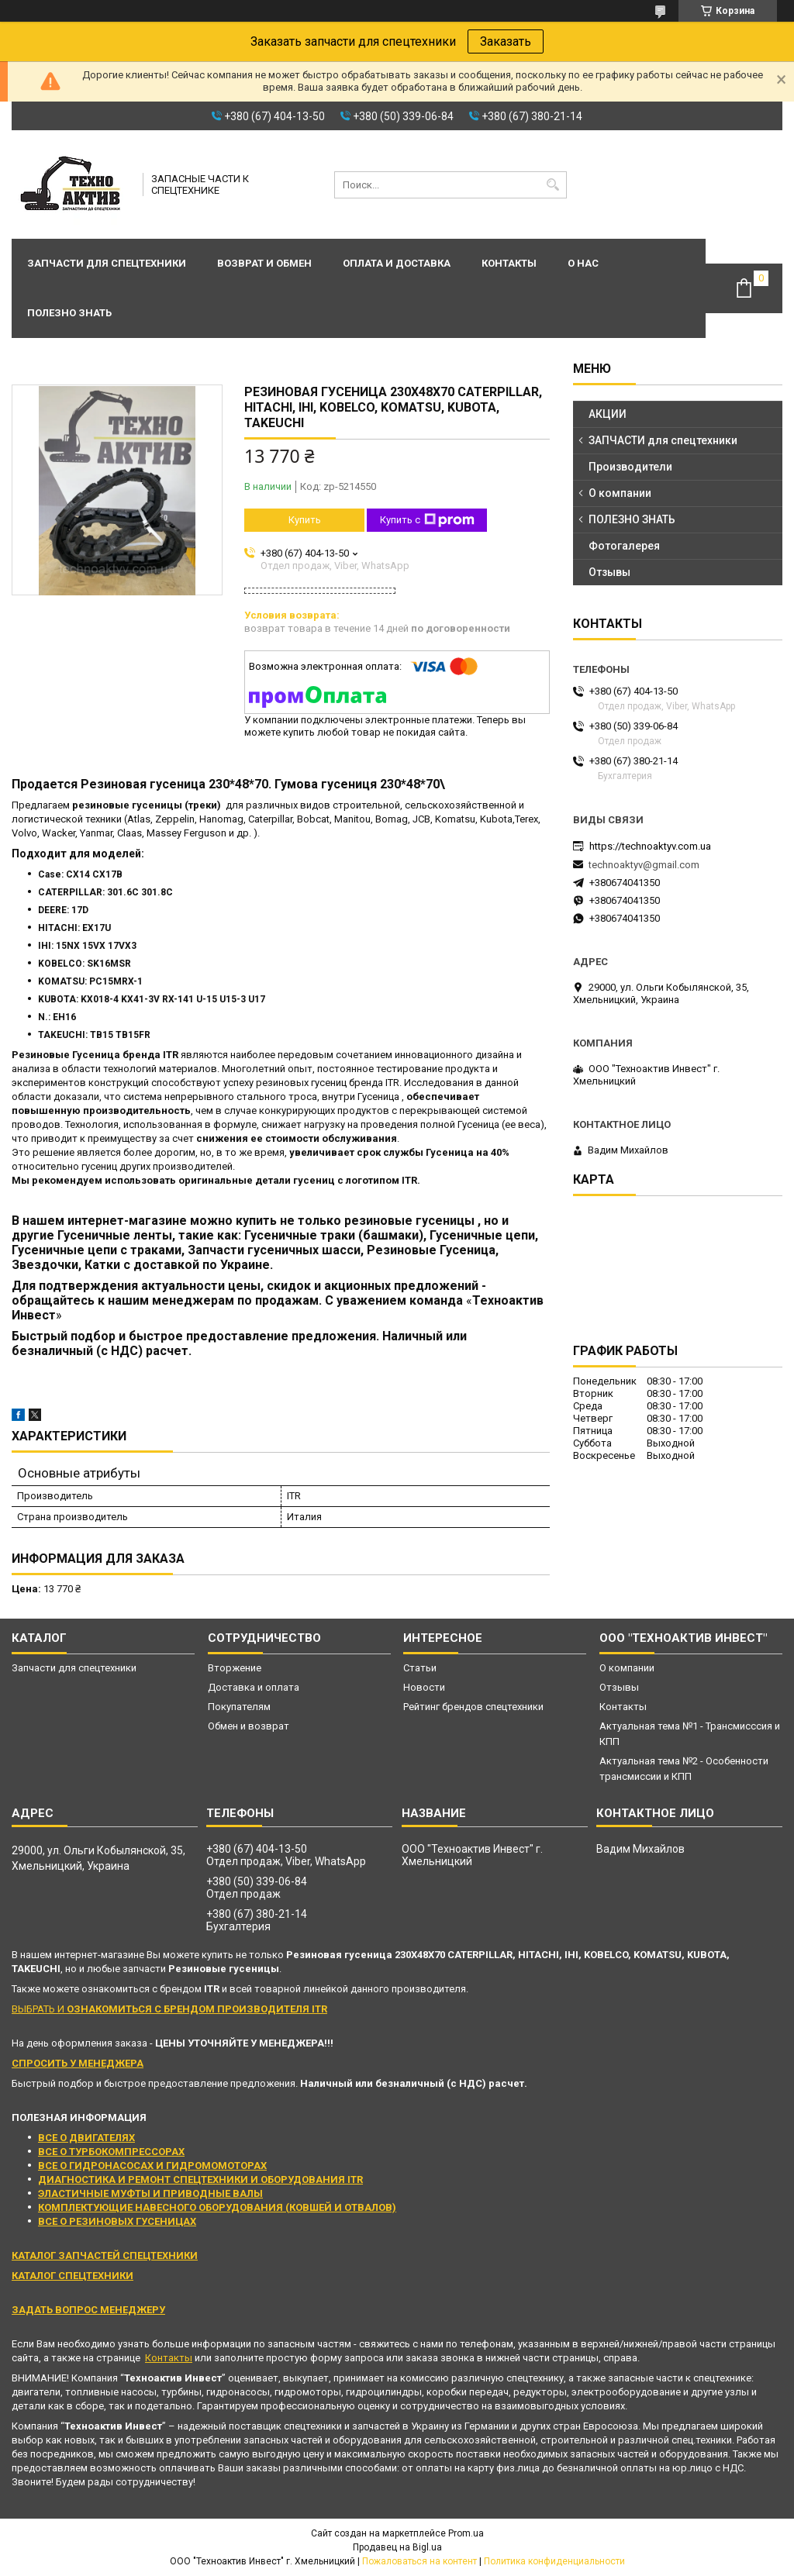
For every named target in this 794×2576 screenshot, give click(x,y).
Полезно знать (69, 313)
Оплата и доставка (397, 263)
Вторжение (234, 1668)
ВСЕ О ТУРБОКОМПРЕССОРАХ (111, 2151)
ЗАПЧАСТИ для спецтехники (663, 440)
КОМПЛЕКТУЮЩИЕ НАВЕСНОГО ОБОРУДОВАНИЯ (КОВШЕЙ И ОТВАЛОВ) (217, 2207)
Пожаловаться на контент (419, 2561)
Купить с (427, 520)
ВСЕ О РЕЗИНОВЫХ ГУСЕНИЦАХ (117, 2221)
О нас (583, 263)
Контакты (509, 263)
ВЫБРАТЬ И (169, 2009)
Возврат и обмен (264, 263)
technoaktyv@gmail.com (644, 865)
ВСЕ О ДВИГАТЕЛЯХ (86, 2137)
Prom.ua (466, 2533)
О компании (620, 493)
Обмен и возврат (248, 1726)
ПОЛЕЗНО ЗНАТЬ (632, 519)
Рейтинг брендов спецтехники (473, 1706)
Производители (630, 466)
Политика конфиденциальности (554, 2561)
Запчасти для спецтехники (106, 263)
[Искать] (553, 184)
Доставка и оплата (253, 1687)
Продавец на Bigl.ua (397, 2547)
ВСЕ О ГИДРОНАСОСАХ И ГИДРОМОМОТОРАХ (152, 2165)
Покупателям (239, 1706)
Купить (304, 520)
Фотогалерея (624, 546)
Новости (424, 1687)
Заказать (505, 41)
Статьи (420, 1668)
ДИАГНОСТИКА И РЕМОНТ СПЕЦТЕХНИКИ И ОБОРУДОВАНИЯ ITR (200, 2179)
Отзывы (609, 572)
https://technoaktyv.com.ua (650, 846)
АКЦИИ (608, 414)
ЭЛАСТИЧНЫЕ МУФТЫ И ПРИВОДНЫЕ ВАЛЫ (150, 2193)
